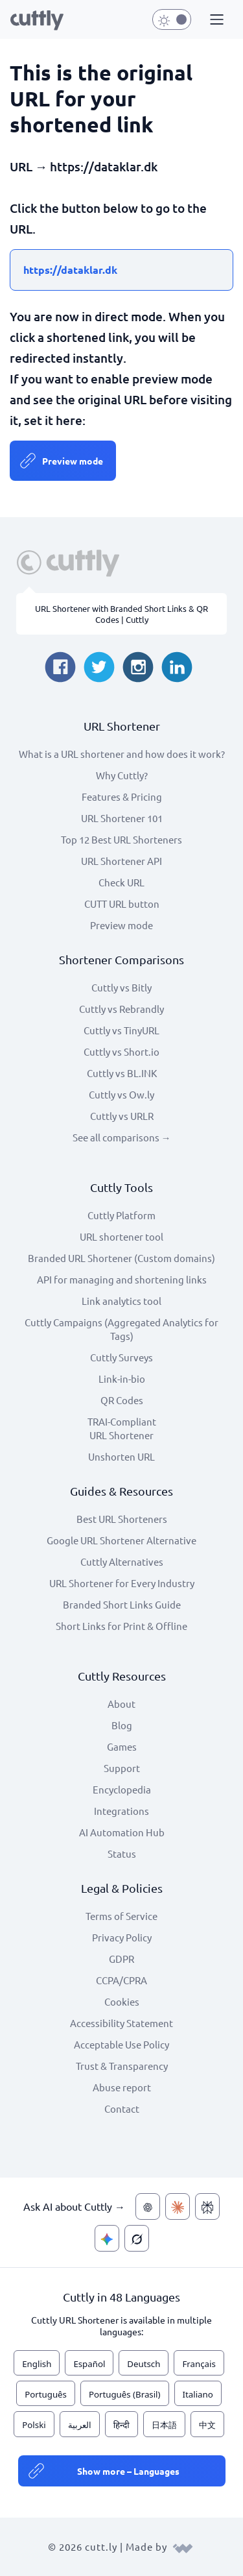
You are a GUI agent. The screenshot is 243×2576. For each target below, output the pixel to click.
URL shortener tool (121, 1236)
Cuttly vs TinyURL (121, 1030)
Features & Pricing (122, 796)
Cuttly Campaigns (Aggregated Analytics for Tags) (121, 1329)
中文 (207, 2425)
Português (46, 2394)
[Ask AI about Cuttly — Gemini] (107, 2238)
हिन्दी (121, 2425)
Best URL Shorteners (121, 1519)
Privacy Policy (122, 1937)
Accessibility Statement (121, 2023)
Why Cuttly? (122, 775)
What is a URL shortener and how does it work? (122, 753)
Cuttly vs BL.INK (122, 1073)
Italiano (198, 2394)
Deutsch (143, 2364)
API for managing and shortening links (122, 1279)
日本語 (164, 2425)
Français (198, 2364)
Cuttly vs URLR (122, 1116)
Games (122, 1746)
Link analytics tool (121, 1300)
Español (89, 2364)
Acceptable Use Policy (121, 2044)
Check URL (121, 882)
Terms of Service (121, 1916)
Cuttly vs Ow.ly (121, 1094)
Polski (33, 2425)
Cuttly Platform (121, 1215)
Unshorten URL (121, 1456)
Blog (121, 1725)
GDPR (121, 1958)
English (36, 2364)
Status (122, 1853)
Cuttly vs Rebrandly (121, 1008)
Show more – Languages (128, 2471)
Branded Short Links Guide (122, 1604)
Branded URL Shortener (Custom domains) (121, 1258)
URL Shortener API (121, 861)
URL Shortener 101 (122, 818)
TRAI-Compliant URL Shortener (121, 1428)
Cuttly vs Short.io (121, 1051)
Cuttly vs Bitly (121, 987)
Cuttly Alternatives (121, 1561)
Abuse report (122, 2087)
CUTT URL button (121, 903)
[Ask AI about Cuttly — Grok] (136, 2238)
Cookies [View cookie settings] (121, 2001)
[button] (215, 20)
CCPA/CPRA (121, 1980)
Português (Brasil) (125, 2394)
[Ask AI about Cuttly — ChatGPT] (147, 2206)
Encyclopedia (122, 1789)
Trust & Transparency (122, 2066)
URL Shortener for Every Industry (121, 1583)
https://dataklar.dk (70, 269)
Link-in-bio (121, 1378)
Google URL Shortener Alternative (121, 1540)
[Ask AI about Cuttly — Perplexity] (207, 2206)
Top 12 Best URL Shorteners (121, 839)
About (121, 1703)
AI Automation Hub (122, 1832)
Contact (121, 2108)
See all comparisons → (122, 1137)
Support (122, 1768)
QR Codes (121, 1400)
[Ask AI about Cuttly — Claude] (177, 2206)
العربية (79, 2425)
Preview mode (72, 461)
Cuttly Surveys (121, 1357)
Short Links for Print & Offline (121, 1626)
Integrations (121, 1810)
